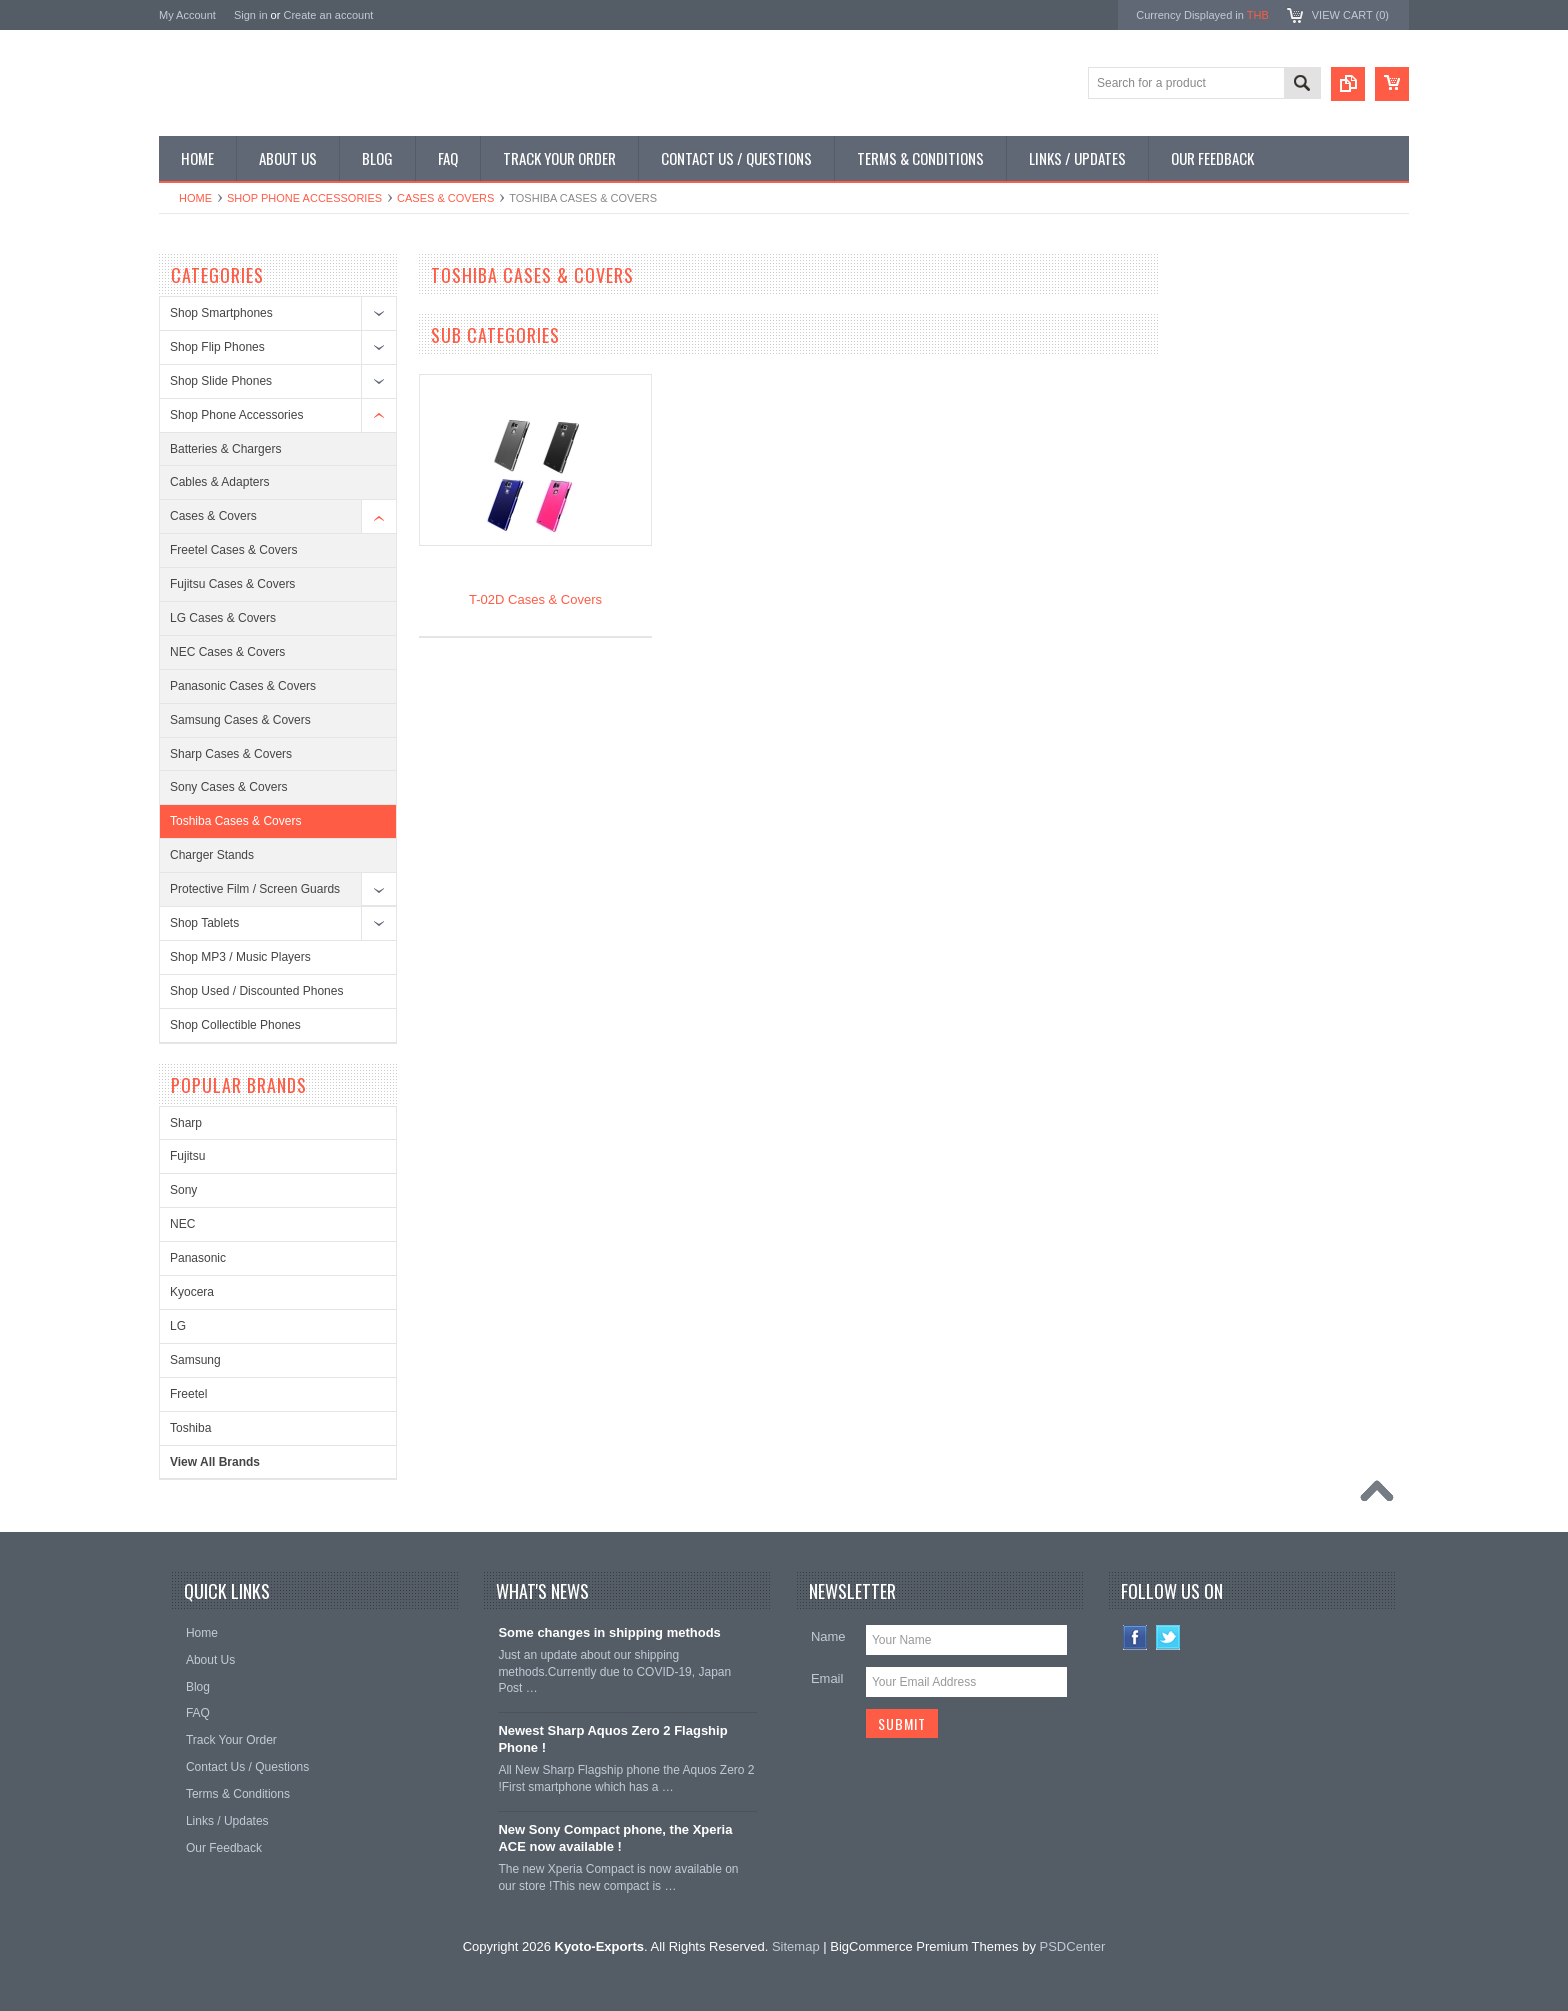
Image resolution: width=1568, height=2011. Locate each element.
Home (195, 198)
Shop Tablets (204, 923)
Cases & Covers (445, 198)
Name (828, 1636)
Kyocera (192, 1292)
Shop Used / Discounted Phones (256, 991)
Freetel (188, 1394)
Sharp (186, 1123)
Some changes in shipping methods (609, 1632)
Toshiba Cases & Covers (235, 821)
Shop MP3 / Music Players (240, 957)
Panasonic (198, 1258)
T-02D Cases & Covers (535, 599)
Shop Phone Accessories (304, 198)
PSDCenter (1073, 1946)
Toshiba (190, 1428)
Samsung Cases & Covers (240, 720)
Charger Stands (212, 855)
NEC (182, 1224)
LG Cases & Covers (223, 618)
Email (827, 1678)
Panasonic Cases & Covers (243, 686)
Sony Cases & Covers (228, 787)
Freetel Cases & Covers (233, 550)
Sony (183, 1190)
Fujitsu (187, 1156)
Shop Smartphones (221, 313)
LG (178, 1326)
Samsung (195, 1360)
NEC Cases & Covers (227, 652)
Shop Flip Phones (217, 347)
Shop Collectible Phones (235, 1025)
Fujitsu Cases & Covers (232, 584)
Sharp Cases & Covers (231, 754)
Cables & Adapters (219, 482)
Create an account (328, 15)
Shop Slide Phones (221, 381)
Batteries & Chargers (225, 449)
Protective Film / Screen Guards (255, 889)
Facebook (1135, 1637)
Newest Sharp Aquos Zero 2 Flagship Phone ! (612, 1739)
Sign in (251, 15)
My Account (187, 15)
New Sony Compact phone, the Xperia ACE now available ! (615, 1838)
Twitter (1168, 1637)
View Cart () (1350, 15)
